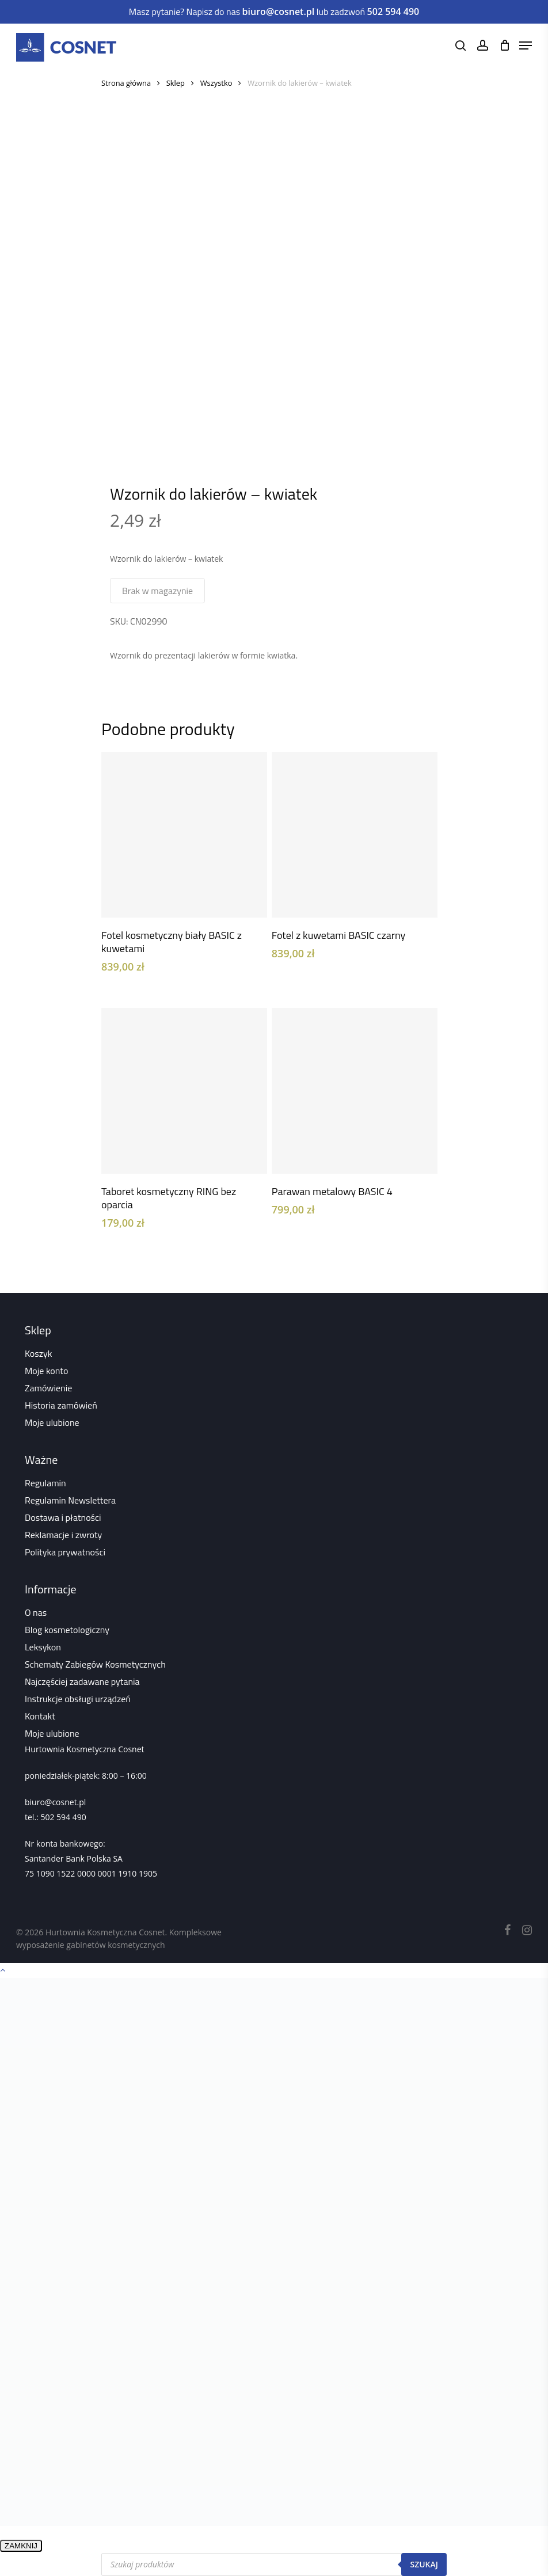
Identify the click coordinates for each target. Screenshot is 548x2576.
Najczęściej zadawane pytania (82, 1681)
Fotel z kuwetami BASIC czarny (338, 935)
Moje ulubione (52, 1422)
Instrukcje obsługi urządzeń (78, 1698)
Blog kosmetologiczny (67, 1629)
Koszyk (38, 1353)
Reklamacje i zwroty (63, 1534)
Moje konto (46, 1370)
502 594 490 (63, 1817)
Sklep (175, 83)
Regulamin (45, 1483)
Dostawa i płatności (63, 1517)
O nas (36, 1612)
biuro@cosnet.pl (55, 1802)
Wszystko (216, 83)
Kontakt (40, 1716)
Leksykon (43, 1647)
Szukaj (424, 2564)
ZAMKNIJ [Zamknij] (21, 2545)
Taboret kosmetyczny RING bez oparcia (168, 1198)
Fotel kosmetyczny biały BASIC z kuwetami (171, 941)
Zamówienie (48, 1388)
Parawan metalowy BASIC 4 (332, 1191)
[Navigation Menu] (525, 45)
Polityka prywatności (65, 1552)
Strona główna (126, 83)
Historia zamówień (61, 1405)
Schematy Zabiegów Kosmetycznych (95, 1664)
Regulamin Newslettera (70, 1500)
